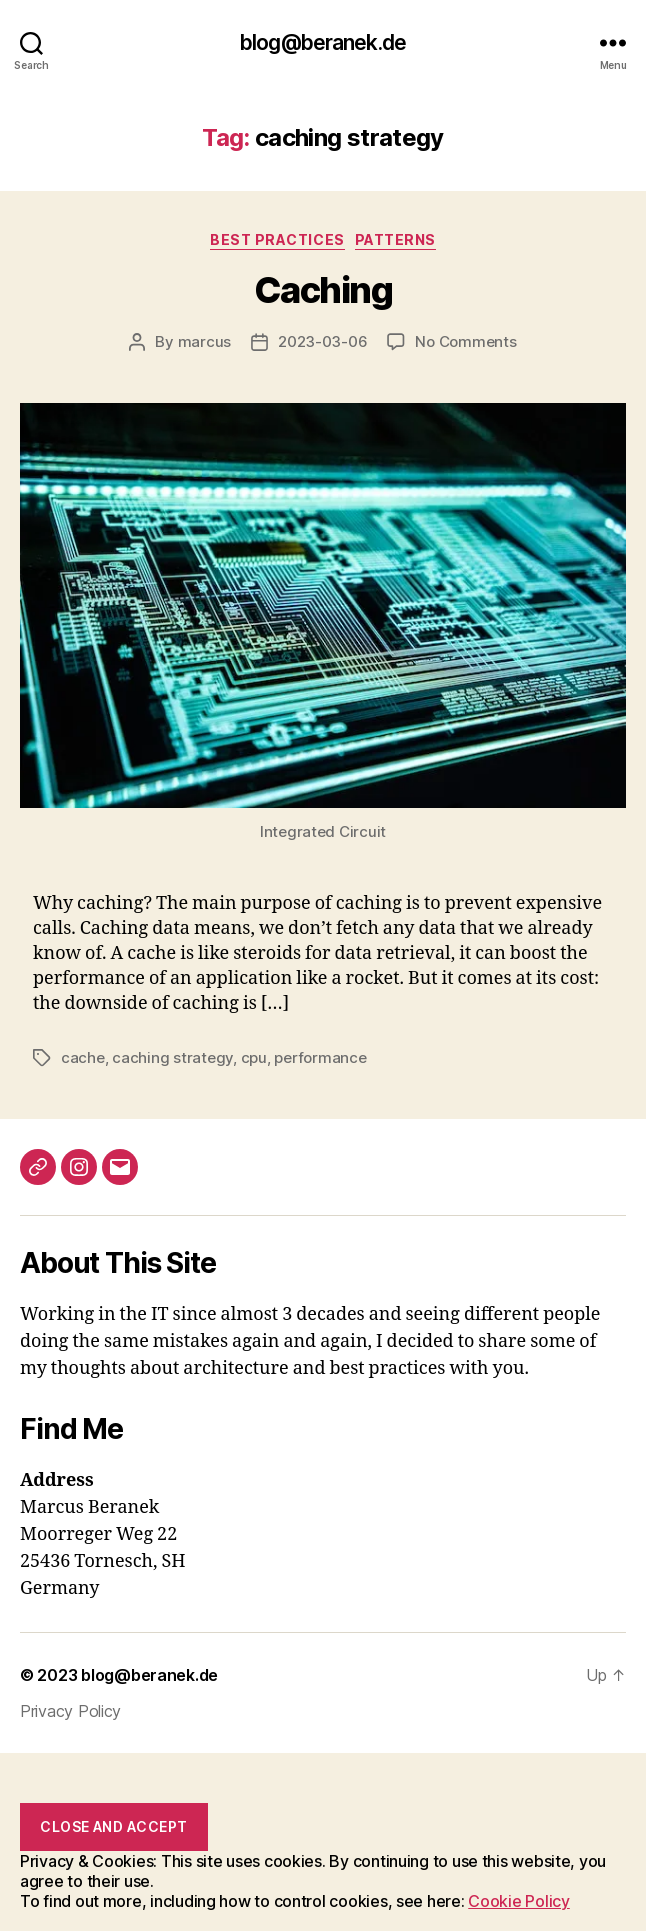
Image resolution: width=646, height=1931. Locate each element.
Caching (323, 290)
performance (320, 1057)
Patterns (395, 239)
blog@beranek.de (323, 42)
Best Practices (277, 239)
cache (83, 1057)
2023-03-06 (322, 341)
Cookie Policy (519, 1901)
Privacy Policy (70, 1711)
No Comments (465, 341)
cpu (254, 1057)
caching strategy (172, 1057)
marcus (204, 341)
